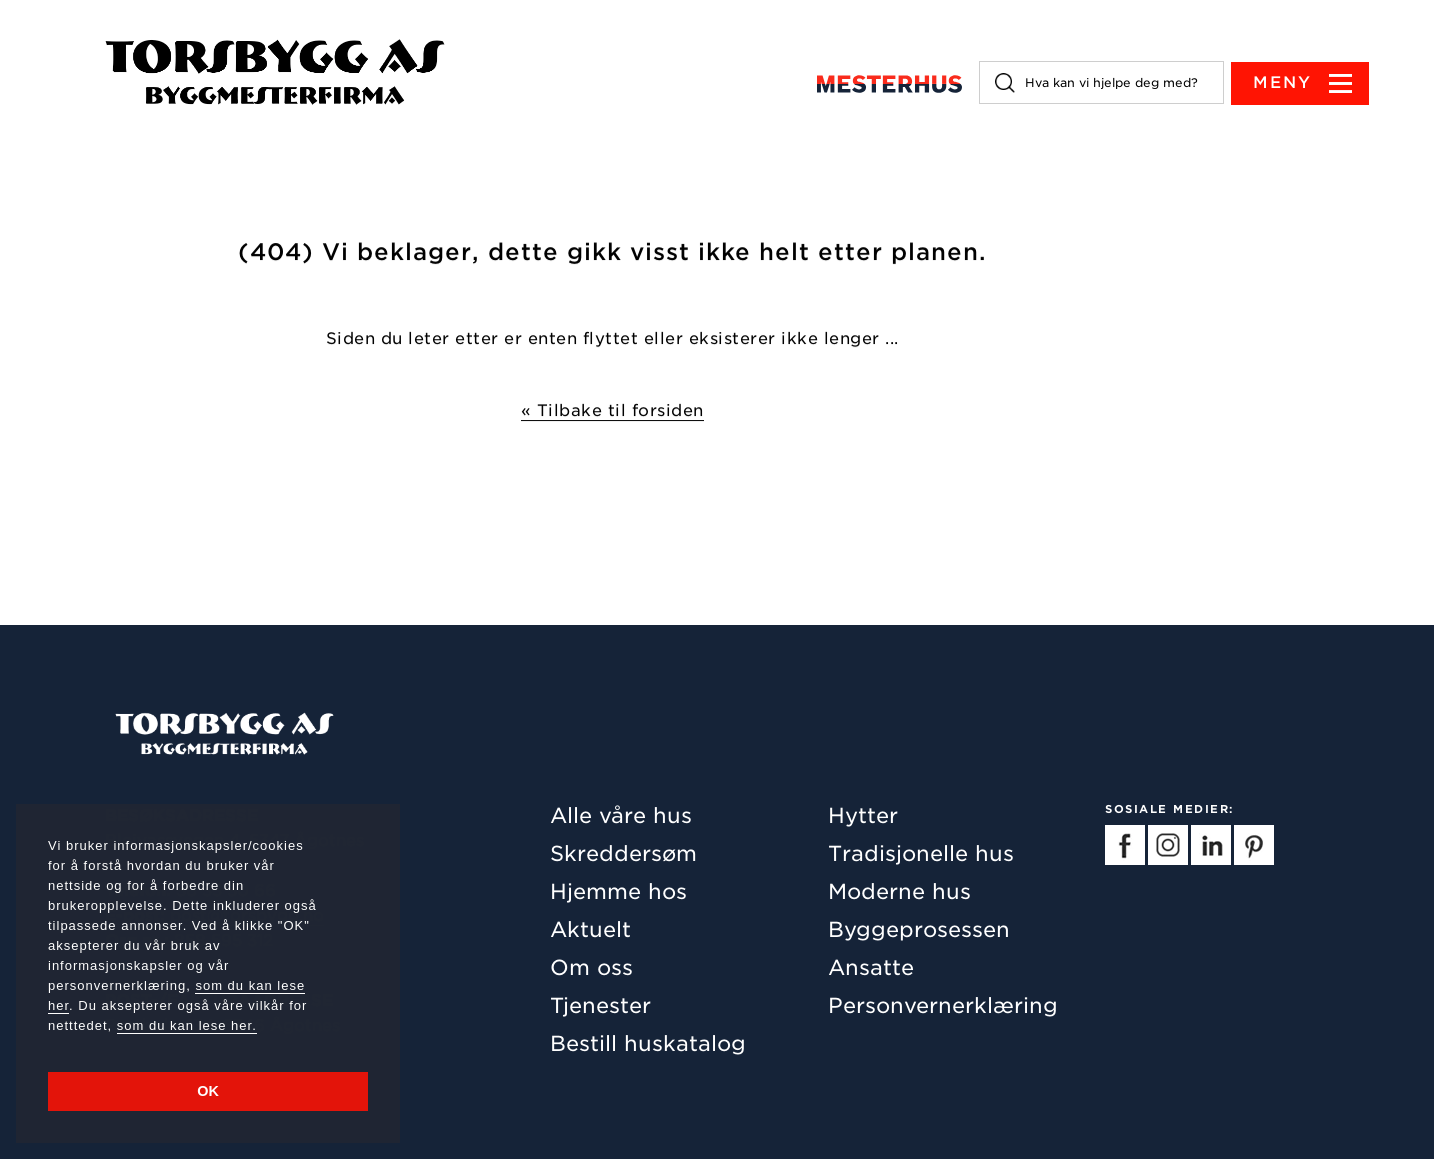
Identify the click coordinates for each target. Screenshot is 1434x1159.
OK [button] (208, 1091)
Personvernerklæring (943, 1005)
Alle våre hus (621, 815)
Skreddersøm (623, 853)
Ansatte (871, 967)
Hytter (863, 815)
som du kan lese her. (187, 1025)
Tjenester (600, 1005)
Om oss (591, 967)
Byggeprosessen (919, 929)
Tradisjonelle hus (921, 853)
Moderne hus (899, 891)
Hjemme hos (618, 891)
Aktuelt (590, 929)
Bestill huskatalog (648, 1043)
